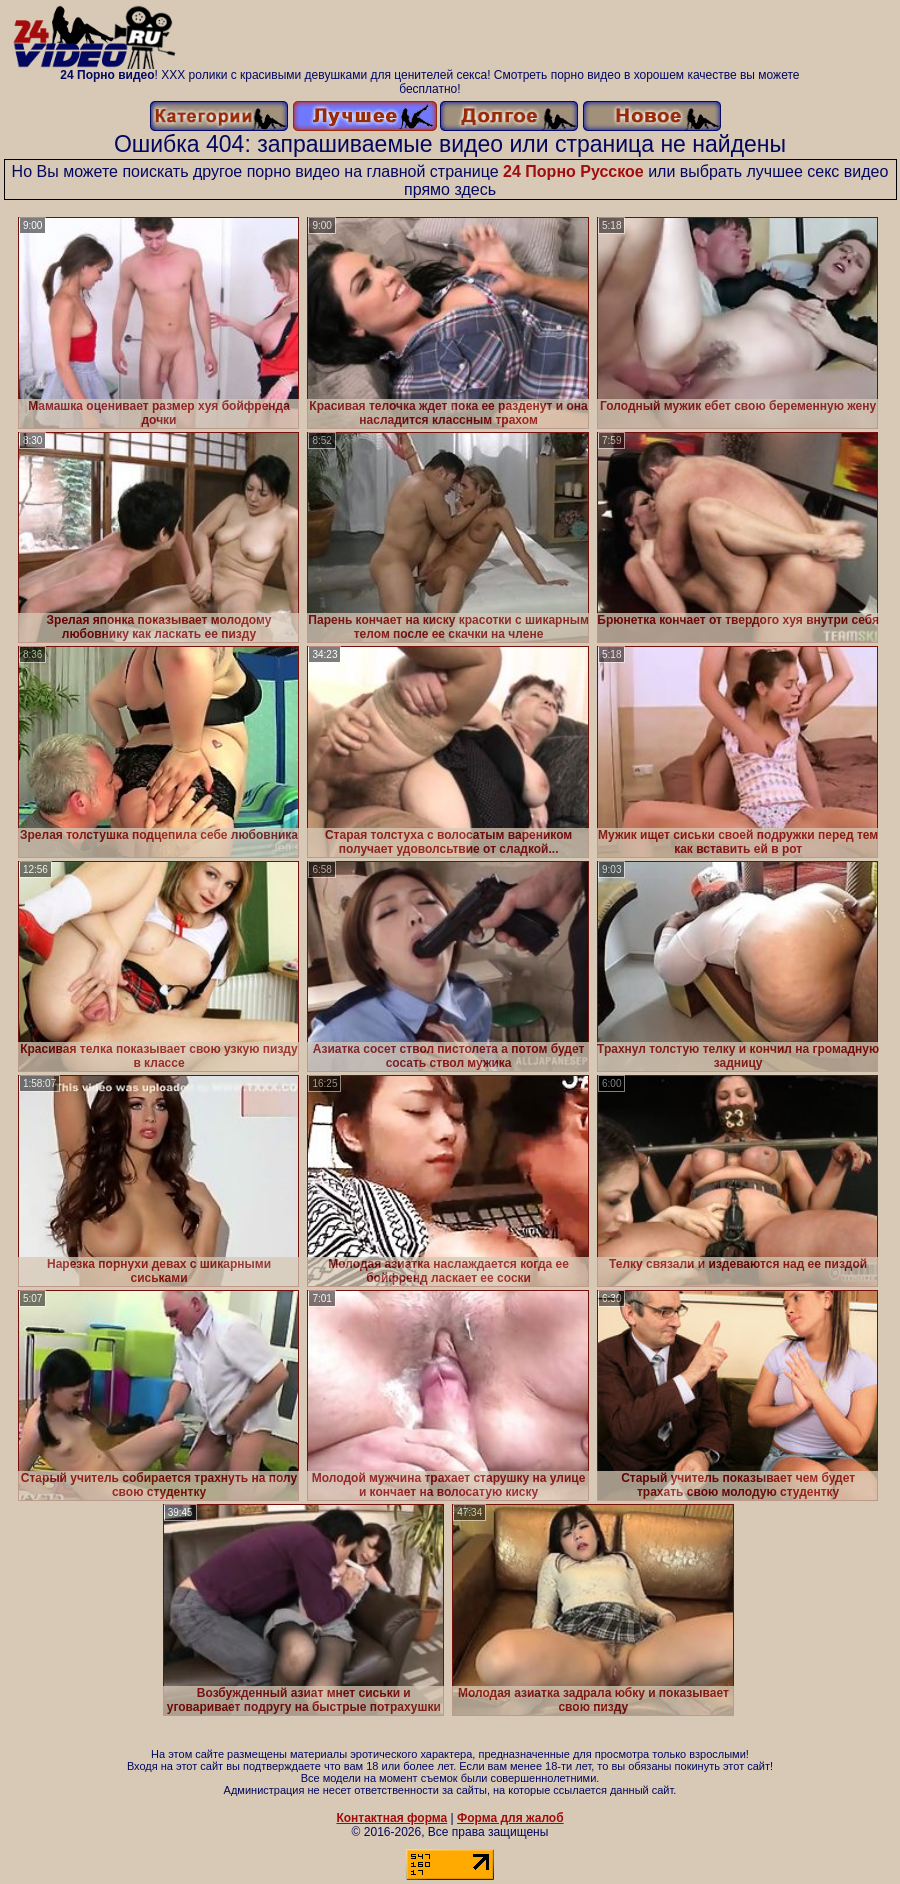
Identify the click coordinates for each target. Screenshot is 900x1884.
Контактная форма (391, 1818)
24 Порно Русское (573, 171)
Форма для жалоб (510, 1818)
